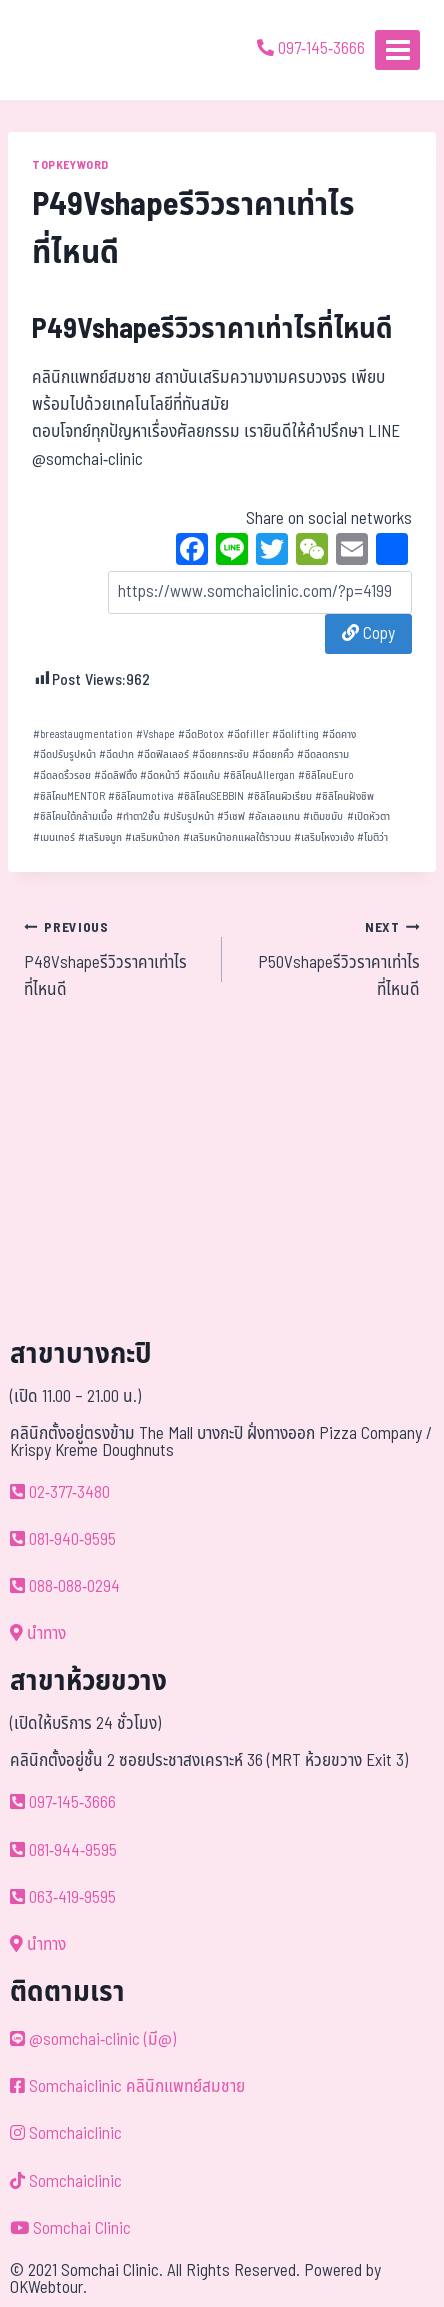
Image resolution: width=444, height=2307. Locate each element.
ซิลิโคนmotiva (141, 796)
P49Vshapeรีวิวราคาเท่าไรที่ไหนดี (212, 329)
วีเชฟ (231, 816)
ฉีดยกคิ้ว (273, 754)
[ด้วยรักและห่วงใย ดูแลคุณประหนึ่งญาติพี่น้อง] (72, 50)
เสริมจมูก (100, 837)
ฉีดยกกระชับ (220, 754)
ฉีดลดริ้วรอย (62, 775)
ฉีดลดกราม (323, 754)
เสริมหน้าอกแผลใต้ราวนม (237, 837)
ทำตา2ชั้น (138, 816)
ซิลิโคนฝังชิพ (344, 796)
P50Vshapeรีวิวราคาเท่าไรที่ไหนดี (329, 958)
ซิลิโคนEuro (326, 775)
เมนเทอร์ (54, 837)
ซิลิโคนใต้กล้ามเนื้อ (73, 816)
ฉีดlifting (295, 734)
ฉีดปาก (116, 754)
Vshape (155, 734)
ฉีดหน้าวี (160, 775)
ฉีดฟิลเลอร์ (163, 754)
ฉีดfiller (248, 734)
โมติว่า (372, 837)
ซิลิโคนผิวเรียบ (279, 796)
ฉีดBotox (201, 734)
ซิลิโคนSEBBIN (210, 796)
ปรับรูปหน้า (188, 816)
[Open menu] (397, 49)
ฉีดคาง (339, 734)
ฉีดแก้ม (201, 775)
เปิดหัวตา (368, 816)
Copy (368, 634)
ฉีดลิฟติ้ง (115, 775)
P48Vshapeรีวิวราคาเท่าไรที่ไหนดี (114, 958)
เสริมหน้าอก (152, 837)
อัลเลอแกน (274, 816)
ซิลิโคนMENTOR (69, 796)
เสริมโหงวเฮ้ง (324, 837)
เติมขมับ (323, 816)
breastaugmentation (83, 734)
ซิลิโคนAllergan (259, 775)
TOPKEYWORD (70, 165)
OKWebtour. (48, 2288)
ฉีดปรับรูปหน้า (64, 754)
